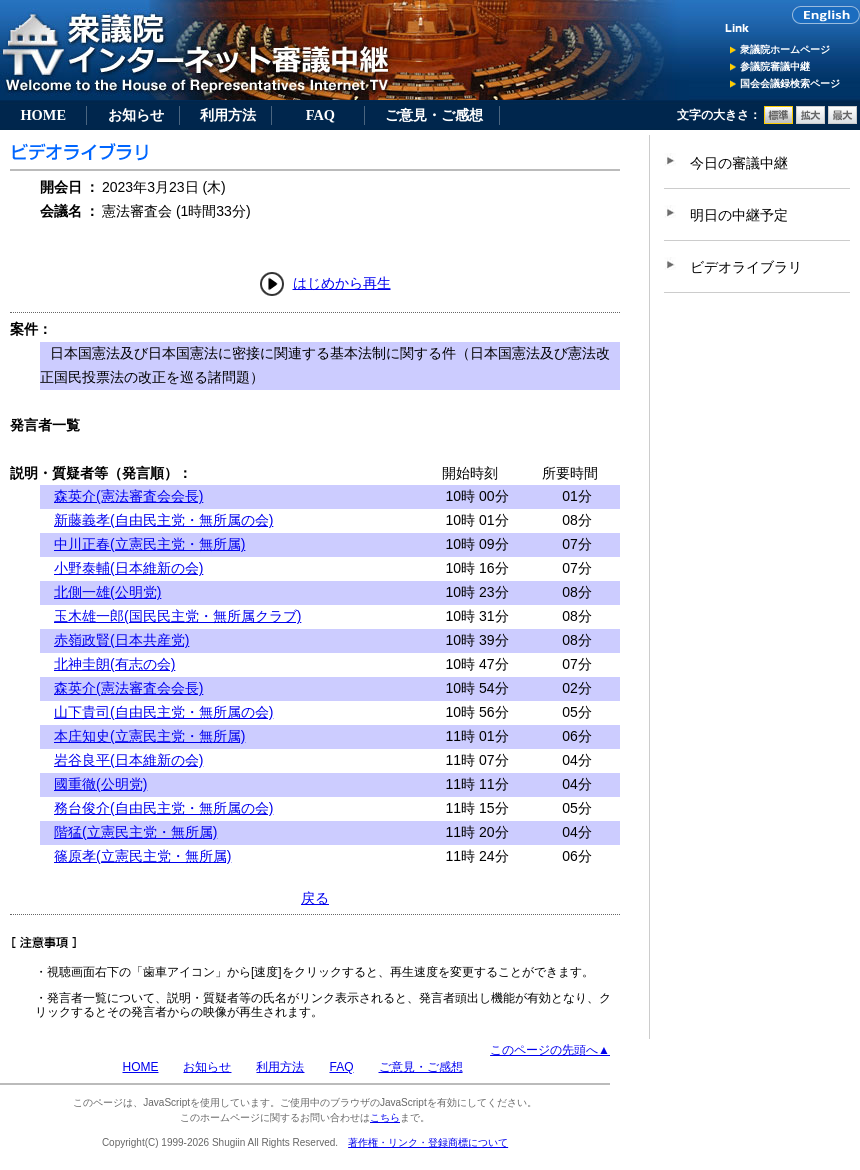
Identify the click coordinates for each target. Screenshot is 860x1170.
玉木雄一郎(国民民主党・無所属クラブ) (177, 616)
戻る (315, 898)
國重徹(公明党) (100, 784)
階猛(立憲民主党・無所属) (135, 832)
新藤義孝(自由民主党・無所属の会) (163, 520)
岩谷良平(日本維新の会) (128, 760)
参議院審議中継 (775, 66)
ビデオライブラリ (746, 267)
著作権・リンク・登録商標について (428, 1142)
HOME (43, 115)
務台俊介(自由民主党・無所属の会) (163, 808)
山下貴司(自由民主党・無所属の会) (163, 712)
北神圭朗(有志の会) (114, 664)
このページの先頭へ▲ (550, 1050)
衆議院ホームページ (785, 49)
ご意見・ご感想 (434, 115)
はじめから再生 (342, 283)
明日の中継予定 (739, 215)
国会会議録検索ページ (790, 83)
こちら (385, 1117)
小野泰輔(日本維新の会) (128, 568)
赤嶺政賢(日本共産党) (121, 640)
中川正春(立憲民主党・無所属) (149, 544)
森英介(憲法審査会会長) (128, 496)
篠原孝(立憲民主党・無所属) (142, 856)
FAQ (320, 115)
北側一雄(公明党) (107, 592)
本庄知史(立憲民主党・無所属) (149, 736)
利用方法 (228, 115)
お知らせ (136, 115)
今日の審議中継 (739, 163)
